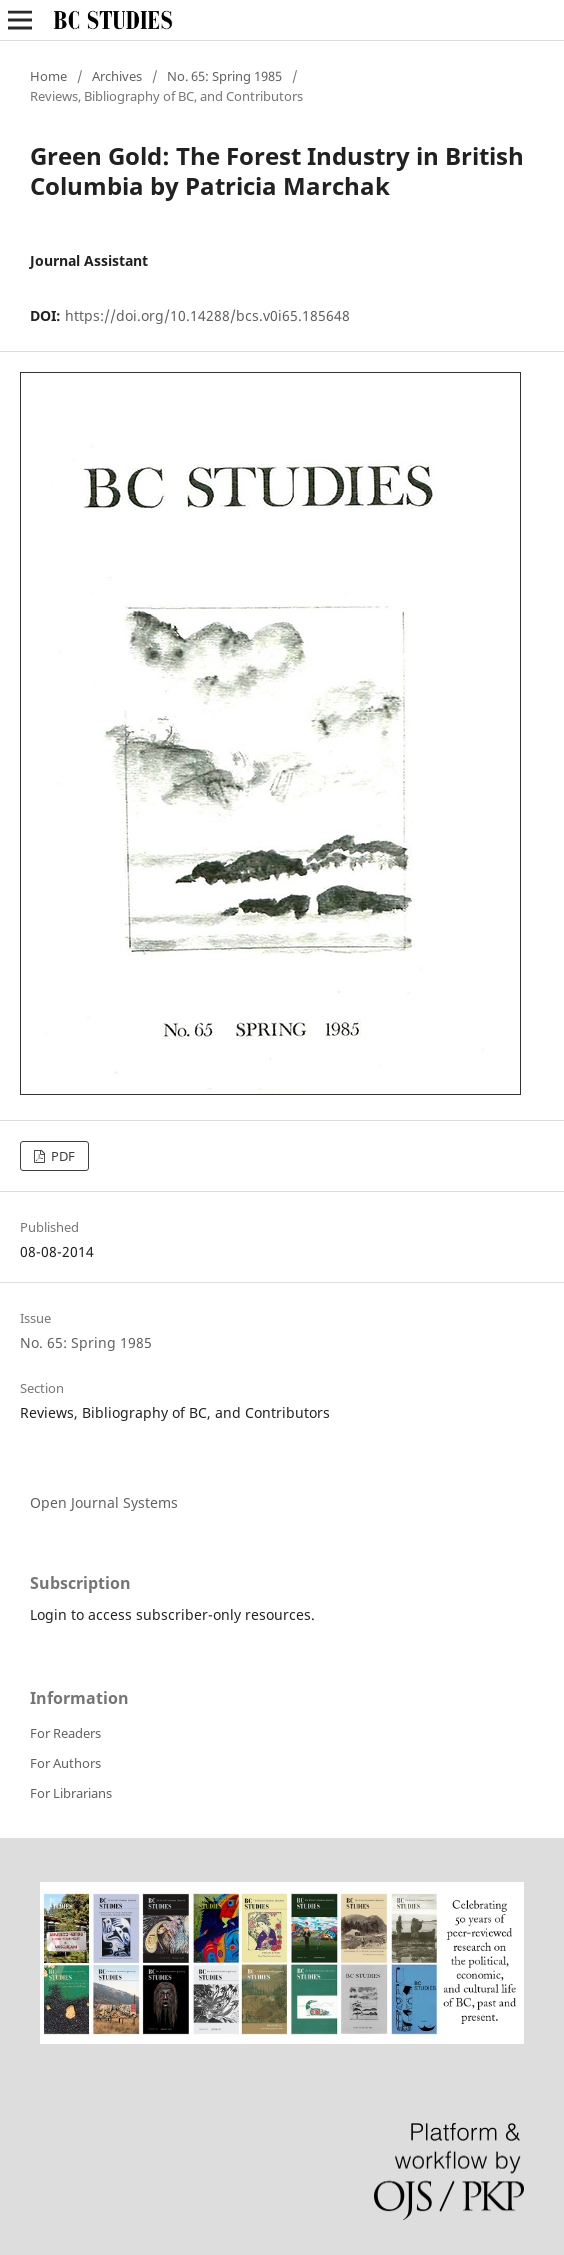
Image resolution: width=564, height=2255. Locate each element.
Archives (117, 76)
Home (48, 76)
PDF (61, 1156)
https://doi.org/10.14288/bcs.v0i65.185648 (207, 315)
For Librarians (71, 1793)
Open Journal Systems (104, 1502)
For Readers (65, 1733)
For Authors (65, 1763)
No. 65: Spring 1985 (224, 76)
